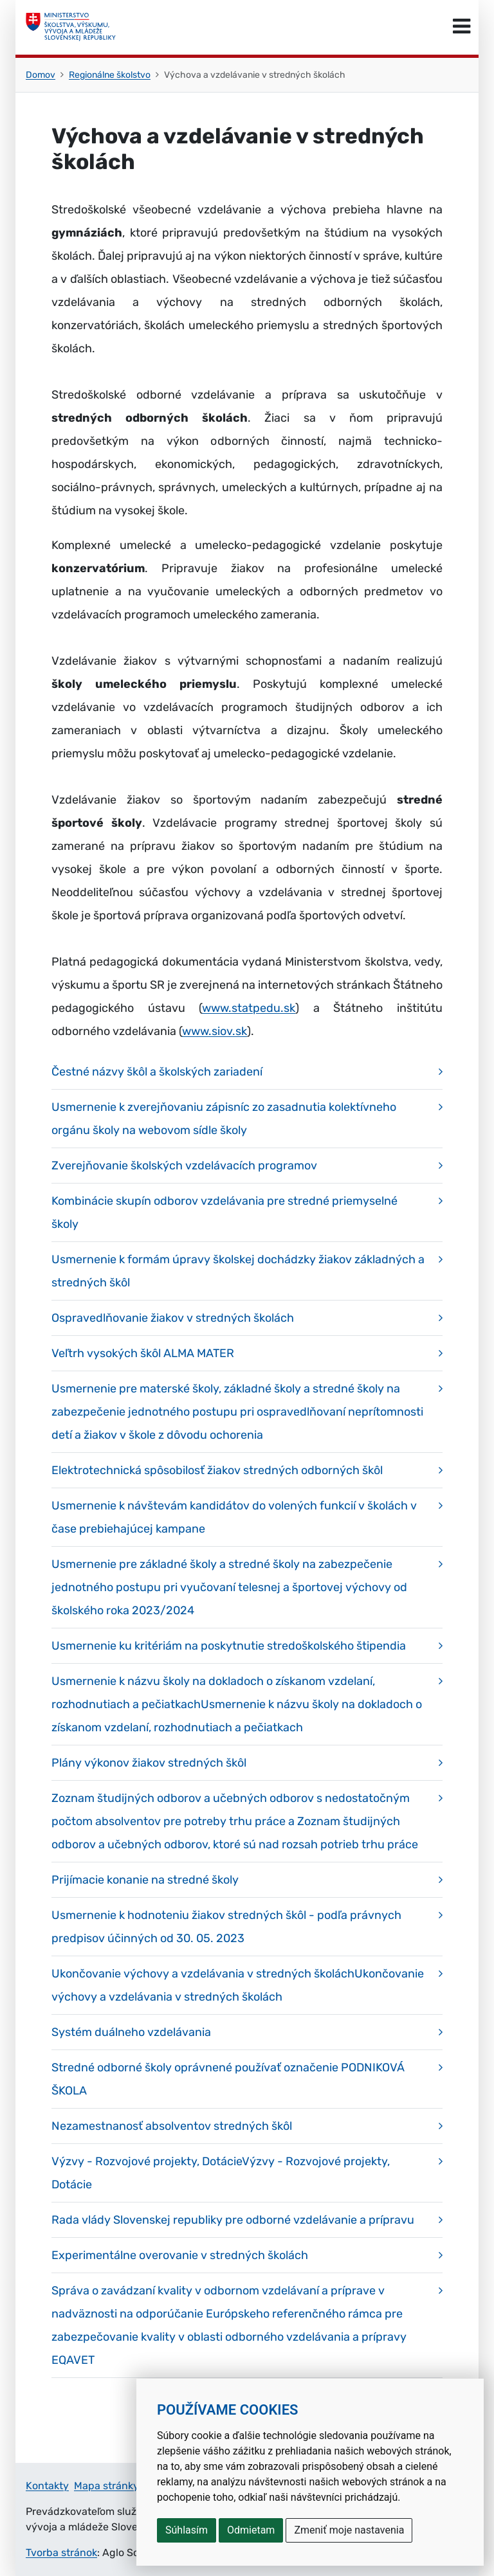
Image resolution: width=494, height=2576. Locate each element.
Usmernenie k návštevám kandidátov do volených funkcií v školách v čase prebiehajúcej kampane (234, 1517)
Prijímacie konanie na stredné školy (145, 1880)
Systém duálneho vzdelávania (131, 2032)
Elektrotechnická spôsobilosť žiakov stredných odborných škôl (217, 1470)
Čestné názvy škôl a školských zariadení (156, 1072)
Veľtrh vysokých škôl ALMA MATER (142, 1353)
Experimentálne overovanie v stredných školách (179, 2255)
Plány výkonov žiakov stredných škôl (148, 1763)
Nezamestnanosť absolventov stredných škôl (171, 2126)
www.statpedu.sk (248, 1008)
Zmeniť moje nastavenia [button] (349, 2530)
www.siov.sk (214, 1031)
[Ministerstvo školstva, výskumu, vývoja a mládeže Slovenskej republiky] (71, 27)
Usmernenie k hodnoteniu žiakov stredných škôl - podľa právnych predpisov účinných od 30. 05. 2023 (226, 1926)
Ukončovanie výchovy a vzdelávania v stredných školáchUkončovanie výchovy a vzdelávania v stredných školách (237, 1985)
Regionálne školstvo (110, 74)
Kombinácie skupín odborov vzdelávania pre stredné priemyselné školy (224, 1212)
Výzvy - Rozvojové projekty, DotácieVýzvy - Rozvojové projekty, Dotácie (220, 2173)
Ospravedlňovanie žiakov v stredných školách (172, 1318)
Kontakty (47, 2486)
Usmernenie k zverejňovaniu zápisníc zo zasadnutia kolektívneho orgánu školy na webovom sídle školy (223, 1118)
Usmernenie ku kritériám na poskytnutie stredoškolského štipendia (228, 1646)
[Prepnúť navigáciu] (461, 27)
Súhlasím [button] (186, 2530)
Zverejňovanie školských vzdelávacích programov (184, 1165)
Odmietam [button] (251, 2530)
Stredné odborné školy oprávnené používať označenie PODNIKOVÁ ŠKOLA (228, 2079)
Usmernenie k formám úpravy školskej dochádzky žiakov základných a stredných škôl (238, 1271)
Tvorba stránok (61, 2552)
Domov (40, 74)
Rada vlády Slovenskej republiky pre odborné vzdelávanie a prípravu (232, 2220)
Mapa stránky (106, 2486)
